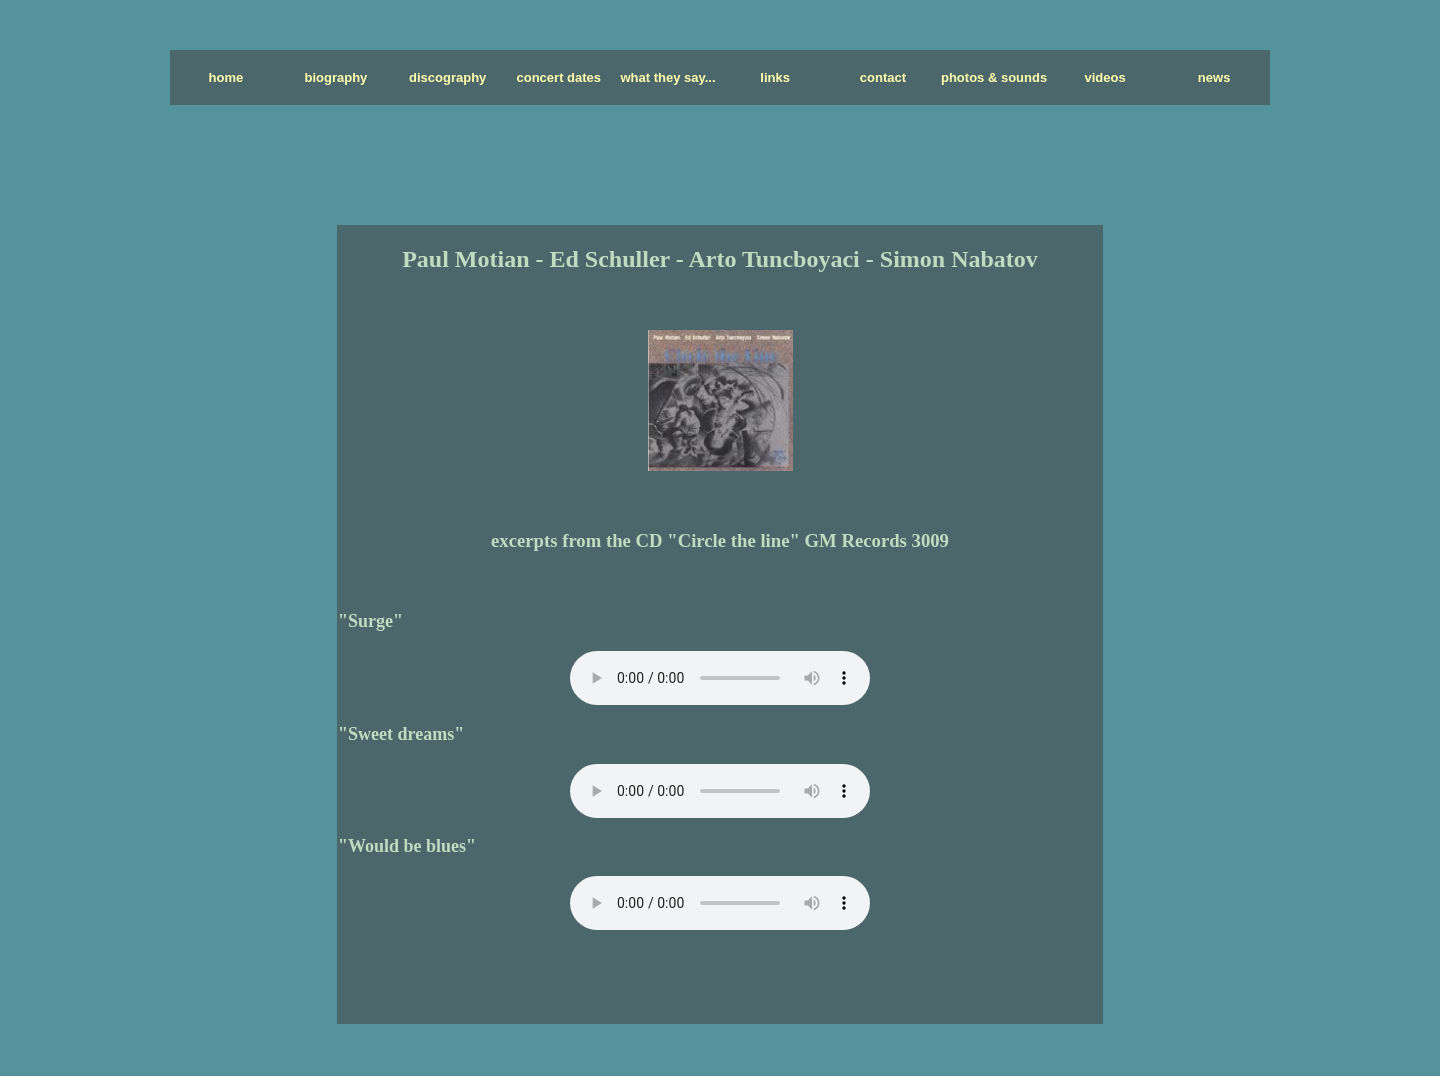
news (1214, 77)
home (226, 77)
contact (883, 77)
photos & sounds (994, 77)
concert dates (559, 77)
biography (336, 77)
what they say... (667, 77)
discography (447, 77)
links (775, 77)
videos (1104, 77)
